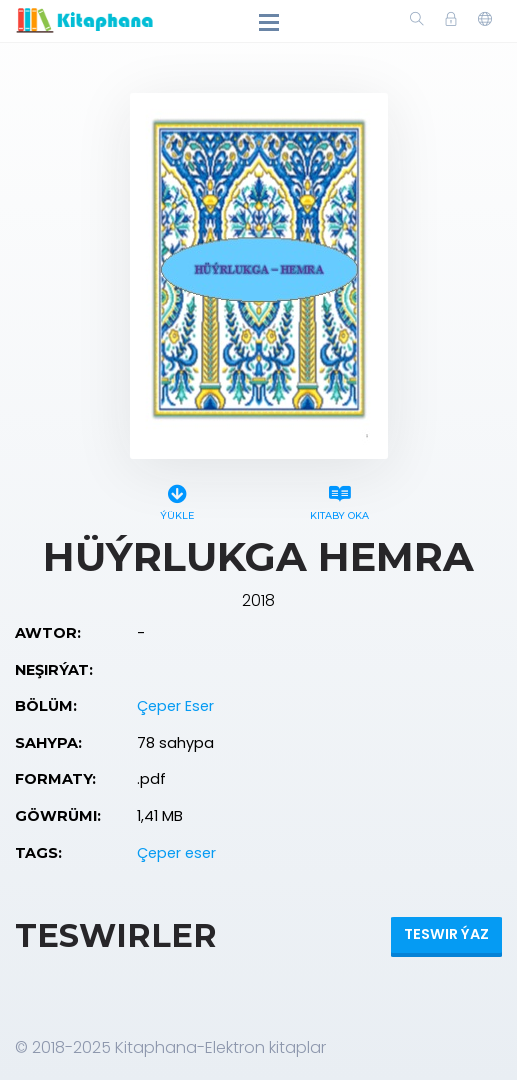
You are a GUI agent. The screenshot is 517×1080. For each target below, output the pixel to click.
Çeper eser (176, 853)
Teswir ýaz (446, 934)
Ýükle (177, 499)
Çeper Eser (175, 706)
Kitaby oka (340, 499)
